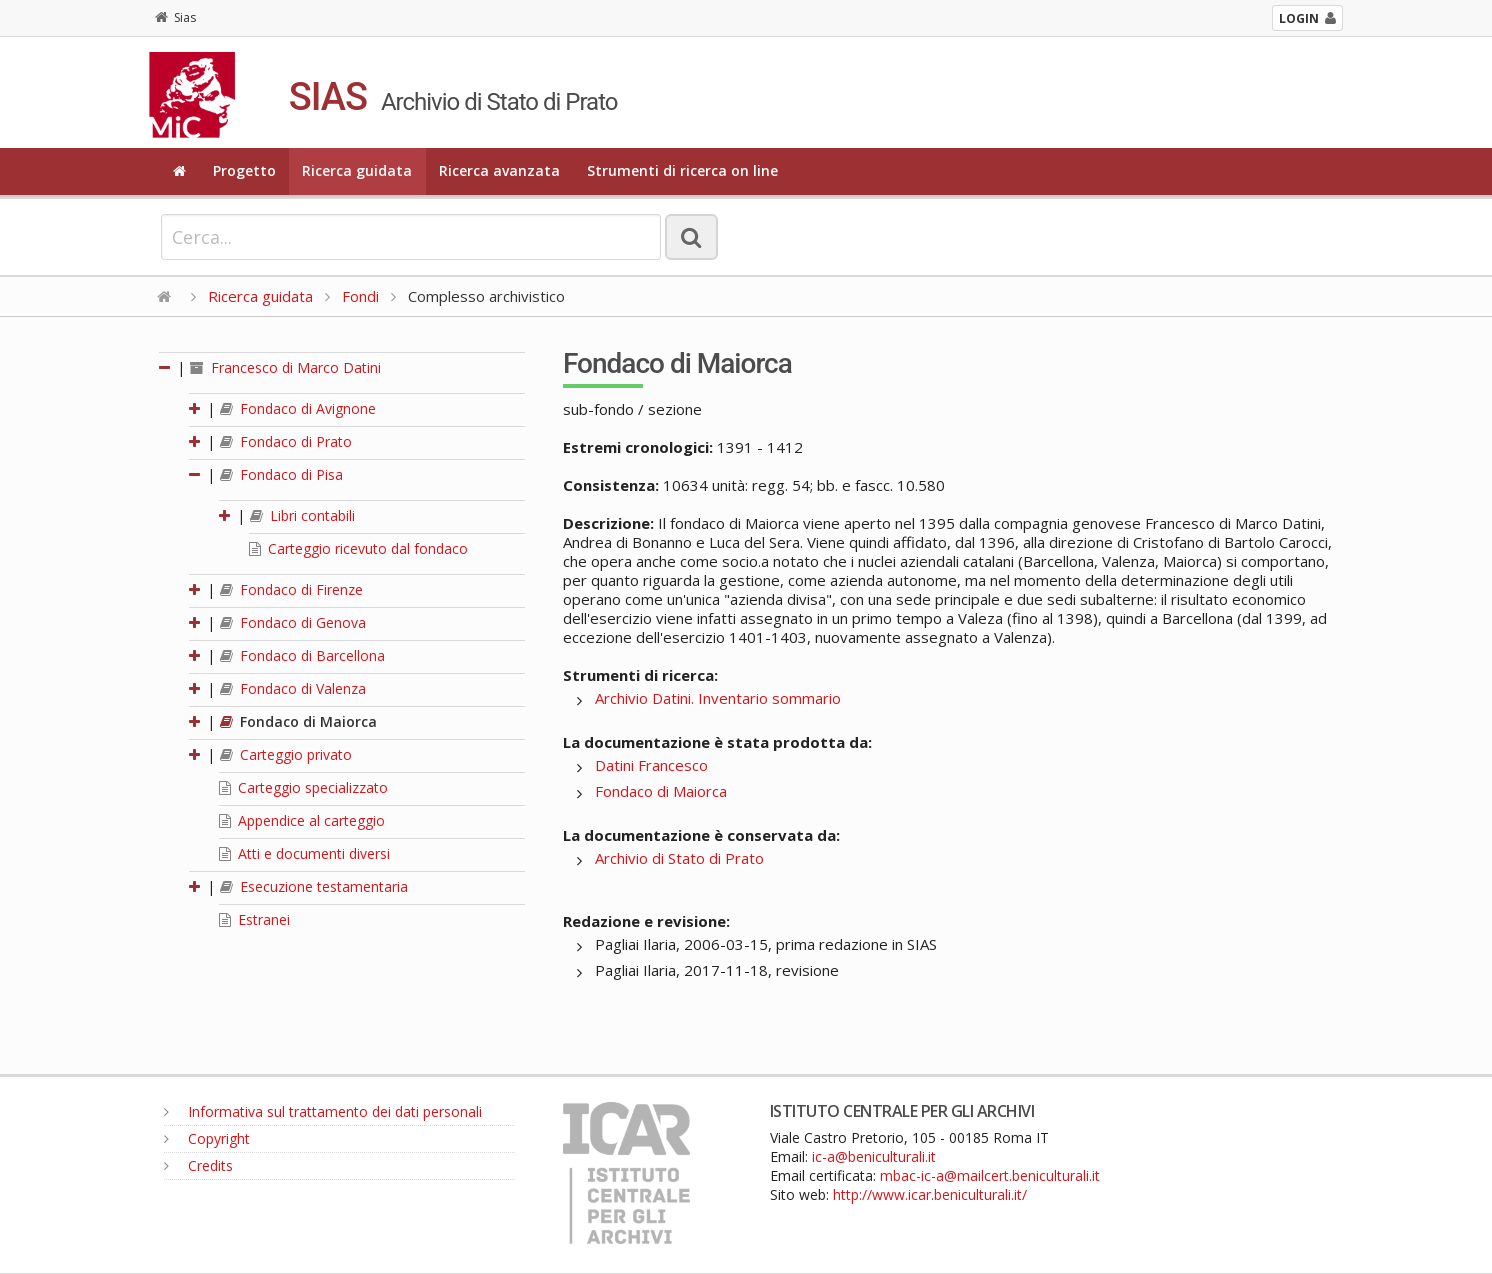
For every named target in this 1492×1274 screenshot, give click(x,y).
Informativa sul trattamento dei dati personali (323, 1111)
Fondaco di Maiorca (298, 721)
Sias (175, 17)
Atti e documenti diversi (304, 853)
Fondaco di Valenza (293, 688)
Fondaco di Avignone (298, 408)
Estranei (254, 919)
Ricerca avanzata (499, 170)
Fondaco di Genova (293, 622)
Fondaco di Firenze (291, 589)
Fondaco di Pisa (281, 474)
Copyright (207, 1138)
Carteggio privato (286, 754)
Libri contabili (302, 515)
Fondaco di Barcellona (302, 655)
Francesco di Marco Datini (285, 367)
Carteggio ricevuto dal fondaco (358, 548)
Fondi (360, 296)
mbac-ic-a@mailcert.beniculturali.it (990, 1175)
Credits (198, 1165)
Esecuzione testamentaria (314, 886)
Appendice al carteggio (302, 820)
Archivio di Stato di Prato (679, 858)
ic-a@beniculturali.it (874, 1156)
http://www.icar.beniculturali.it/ (930, 1194)
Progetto (244, 170)
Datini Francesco (651, 765)
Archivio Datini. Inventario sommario (718, 698)
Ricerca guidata (357, 170)
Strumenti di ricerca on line (682, 170)
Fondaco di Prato (286, 441)
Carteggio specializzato (303, 787)
